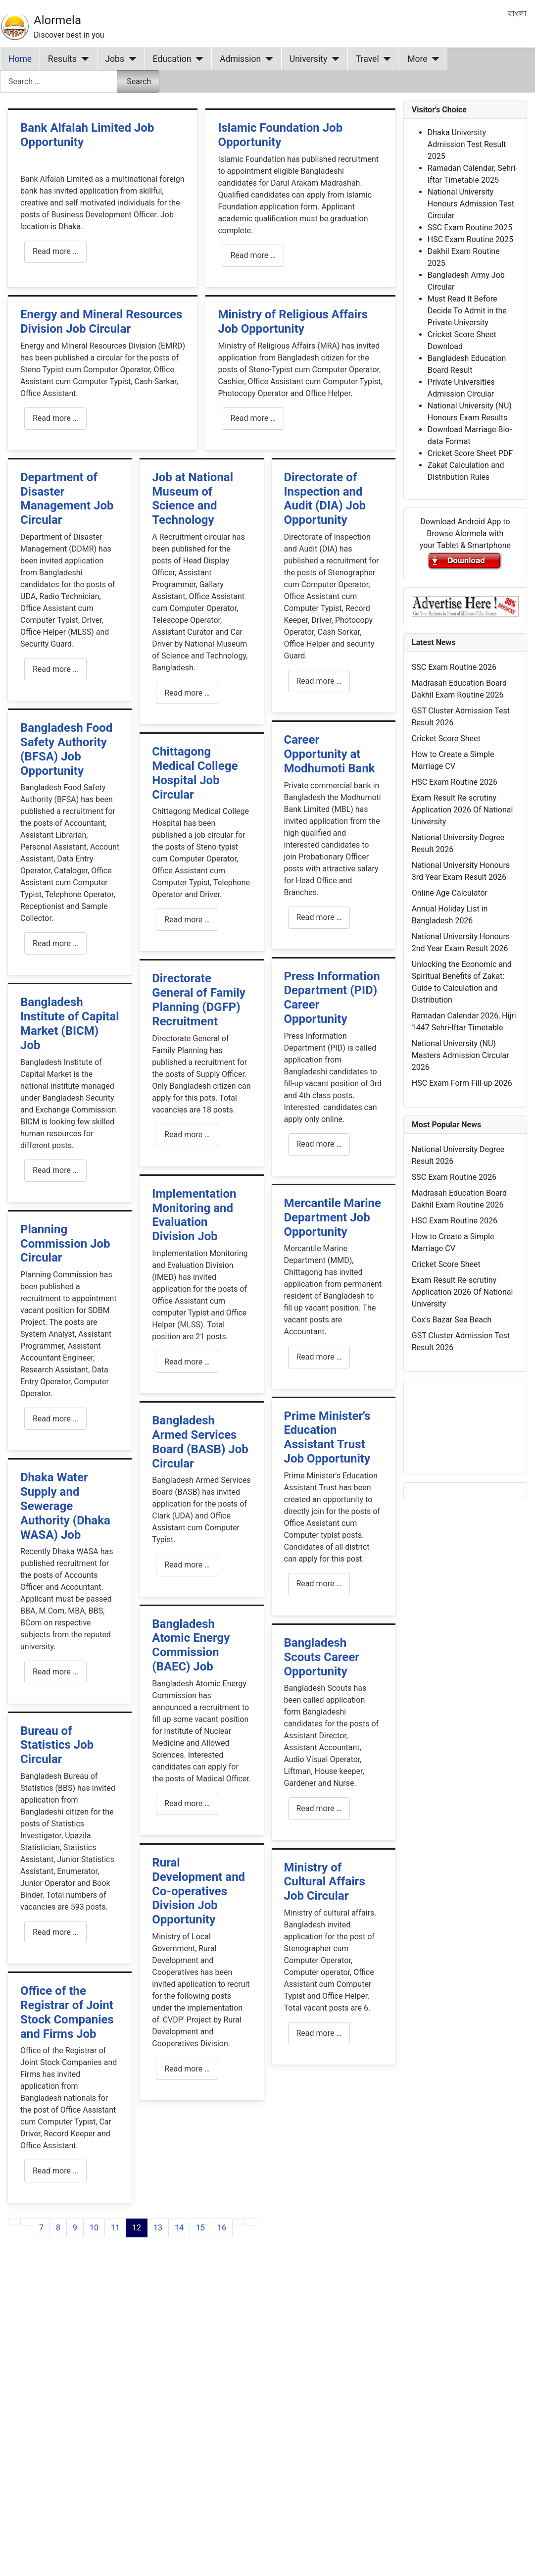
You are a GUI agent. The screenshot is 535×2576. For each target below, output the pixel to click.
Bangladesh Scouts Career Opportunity (322, 1657)
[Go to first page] (14, 2222)
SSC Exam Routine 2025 (470, 227)
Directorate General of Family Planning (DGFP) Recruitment (198, 999)
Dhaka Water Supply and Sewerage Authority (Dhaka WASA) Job (65, 1505)
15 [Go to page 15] (200, 2227)
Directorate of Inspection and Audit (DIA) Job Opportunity (325, 498)
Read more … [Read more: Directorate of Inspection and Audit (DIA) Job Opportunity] (319, 681)
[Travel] (385, 58)
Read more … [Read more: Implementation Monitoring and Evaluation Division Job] (187, 1361)
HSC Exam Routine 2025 (470, 239)
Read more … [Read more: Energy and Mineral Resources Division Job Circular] (55, 418)
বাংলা (517, 13)
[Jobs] (130, 58)
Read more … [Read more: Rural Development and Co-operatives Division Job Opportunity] (187, 2068)
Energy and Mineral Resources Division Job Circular (101, 321)
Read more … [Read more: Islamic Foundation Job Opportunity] (253, 255)
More (417, 59)
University (309, 59)
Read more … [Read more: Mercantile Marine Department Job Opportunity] (319, 1357)
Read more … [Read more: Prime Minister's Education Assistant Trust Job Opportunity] (319, 1583)
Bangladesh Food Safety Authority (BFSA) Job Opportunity (66, 749)
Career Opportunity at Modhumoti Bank (329, 754)
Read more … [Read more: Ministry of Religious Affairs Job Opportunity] (253, 418)
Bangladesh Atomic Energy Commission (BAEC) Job (191, 1645)
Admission (240, 59)
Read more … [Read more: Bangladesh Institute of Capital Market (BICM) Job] (55, 1170)
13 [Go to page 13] (157, 2227)
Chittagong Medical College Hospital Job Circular (195, 773)
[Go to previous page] (26, 2222)
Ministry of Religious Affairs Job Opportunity (293, 321)
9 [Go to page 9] (75, 2227)
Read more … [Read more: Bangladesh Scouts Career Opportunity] (319, 1808)
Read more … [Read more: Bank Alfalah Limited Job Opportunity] (55, 251)
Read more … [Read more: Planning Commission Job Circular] (55, 1418)
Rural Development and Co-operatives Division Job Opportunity (198, 1891)
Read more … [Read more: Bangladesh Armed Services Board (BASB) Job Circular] (187, 1564)
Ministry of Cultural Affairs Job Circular (324, 1882)
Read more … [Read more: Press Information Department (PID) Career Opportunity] (319, 1144)
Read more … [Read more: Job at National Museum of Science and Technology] (187, 693)
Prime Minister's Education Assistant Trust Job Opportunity (327, 1437)
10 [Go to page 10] (94, 2227)
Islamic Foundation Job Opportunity (280, 135)
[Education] (198, 58)
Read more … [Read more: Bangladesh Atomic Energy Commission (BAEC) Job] (187, 1803)
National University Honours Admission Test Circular (471, 203)
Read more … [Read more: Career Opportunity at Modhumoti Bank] (319, 917)
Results (62, 59)
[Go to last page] (250, 2222)
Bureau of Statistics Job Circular (57, 1745)
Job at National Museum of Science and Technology (192, 498)
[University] (333, 58)
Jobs (114, 59)
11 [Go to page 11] (115, 2227)
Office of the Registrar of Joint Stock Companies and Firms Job (67, 2012)
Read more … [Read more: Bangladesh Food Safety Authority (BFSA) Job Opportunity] (55, 943)
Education (172, 59)
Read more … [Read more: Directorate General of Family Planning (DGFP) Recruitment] (187, 1134)
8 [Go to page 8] (58, 2227)
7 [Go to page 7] (41, 2227)
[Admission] (267, 58)
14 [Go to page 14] (179, 2227)
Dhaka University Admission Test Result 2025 (467, 144)
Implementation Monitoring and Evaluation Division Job (194, 1215)
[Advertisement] (191, 2375)
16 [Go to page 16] (221, 2227)
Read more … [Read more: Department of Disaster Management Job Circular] (55, 669)
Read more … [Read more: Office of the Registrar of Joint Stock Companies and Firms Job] (55, 2170)
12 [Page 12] (136, 2227)
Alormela (57, 20)
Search (139, 81)
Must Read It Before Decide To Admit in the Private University (467, 310)
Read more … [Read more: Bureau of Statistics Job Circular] (55, 1932)
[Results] (83, 58)
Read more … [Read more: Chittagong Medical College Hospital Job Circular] (187, 919)
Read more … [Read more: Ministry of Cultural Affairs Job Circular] (319, 2033)
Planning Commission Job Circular (65, 1243)
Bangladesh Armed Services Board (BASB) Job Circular (200, 1442)
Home (20, 59)
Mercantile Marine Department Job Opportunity (333, 1217)
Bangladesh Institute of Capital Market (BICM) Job (69, 1023)
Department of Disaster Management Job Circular (67, 498)
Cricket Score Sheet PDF (470, 453)
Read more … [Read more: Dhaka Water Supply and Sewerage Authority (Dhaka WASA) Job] (55, 1671)
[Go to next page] (238, 2222)
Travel (367, 59)
